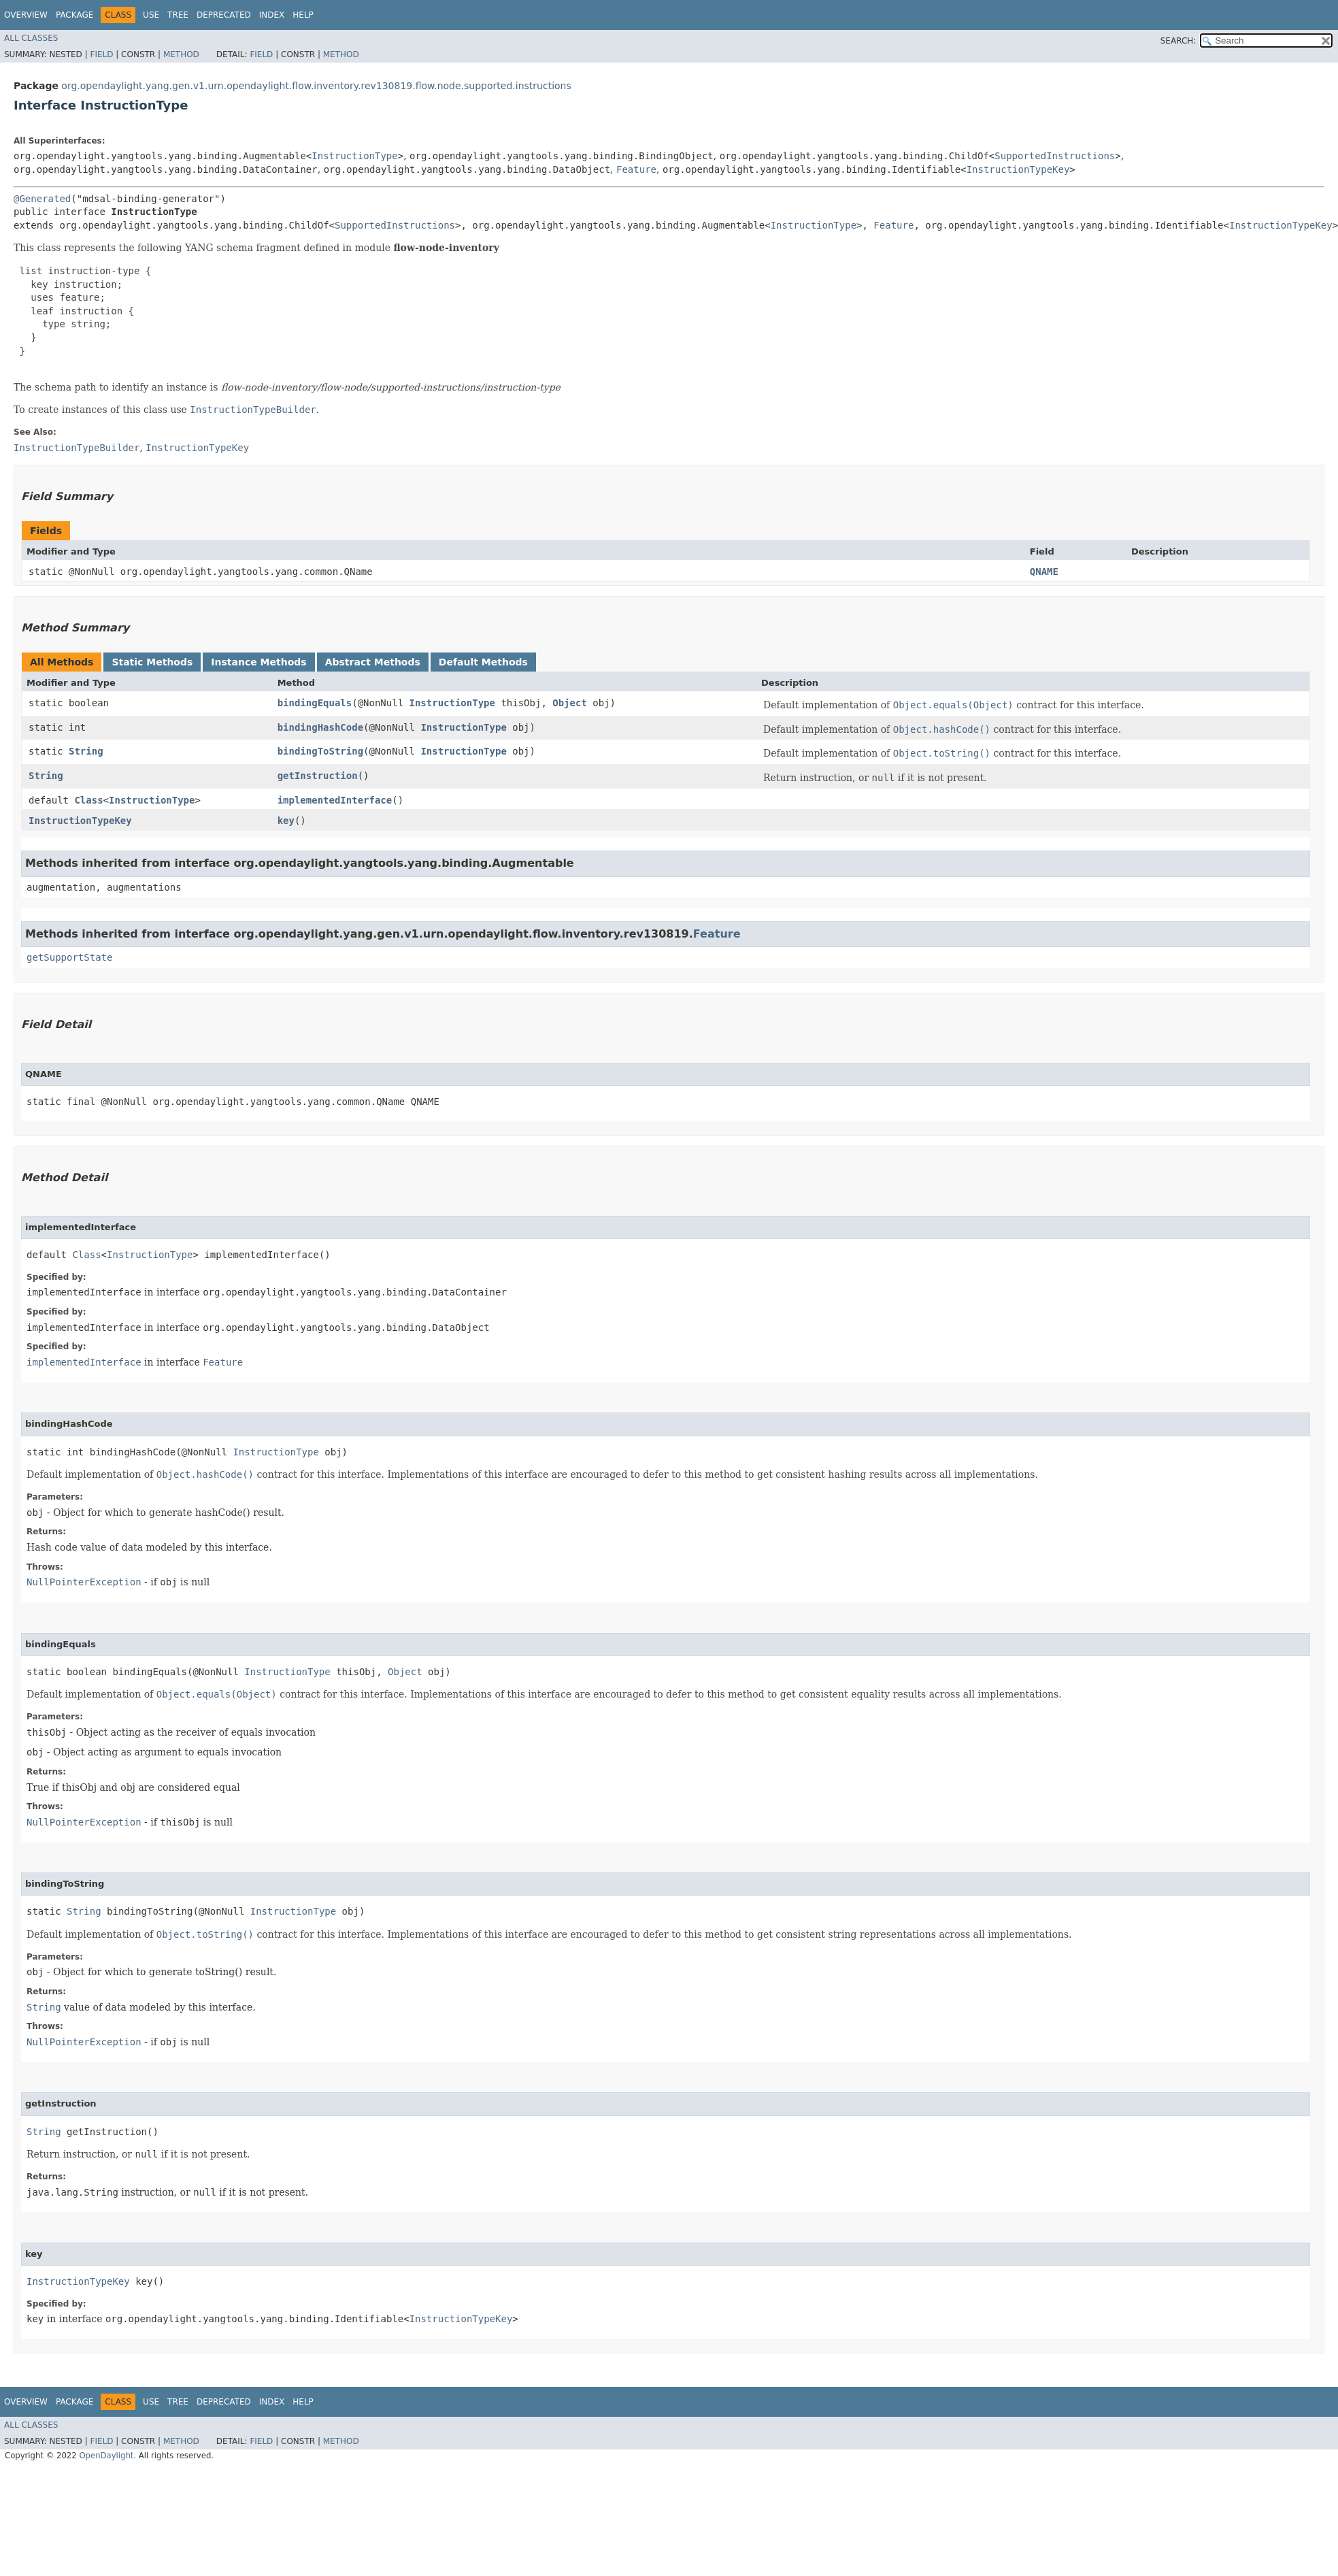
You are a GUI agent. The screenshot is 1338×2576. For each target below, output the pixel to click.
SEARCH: (1178, 41)
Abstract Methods (372, 662)
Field (101, 54)
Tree (177, 15)
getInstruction (318, 775)
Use (151, 15)
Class (88, 800)
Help (303, 15)
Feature (636, 169)
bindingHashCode (320, 727)
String (86, 751)
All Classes (31, 38)
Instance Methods (258, 662)
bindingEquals (315, 702)
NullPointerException (84, 1581)
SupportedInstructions (1054, 155)
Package (74, 15)
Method (181, 54)
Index (272, 15)
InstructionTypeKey (1018, 169)
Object (569, 702)
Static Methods (152, 662)
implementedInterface (335, 800)
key (286, 820)
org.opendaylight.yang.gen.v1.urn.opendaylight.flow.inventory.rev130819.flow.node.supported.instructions (316, 85)
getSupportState (69, 957)
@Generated (42, 198)
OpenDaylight (106, 2455)
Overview (26, 15)
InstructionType (354, 155)
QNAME (1044, 571)
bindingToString (320, 751)
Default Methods (483, 662)
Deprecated (224, 15)
